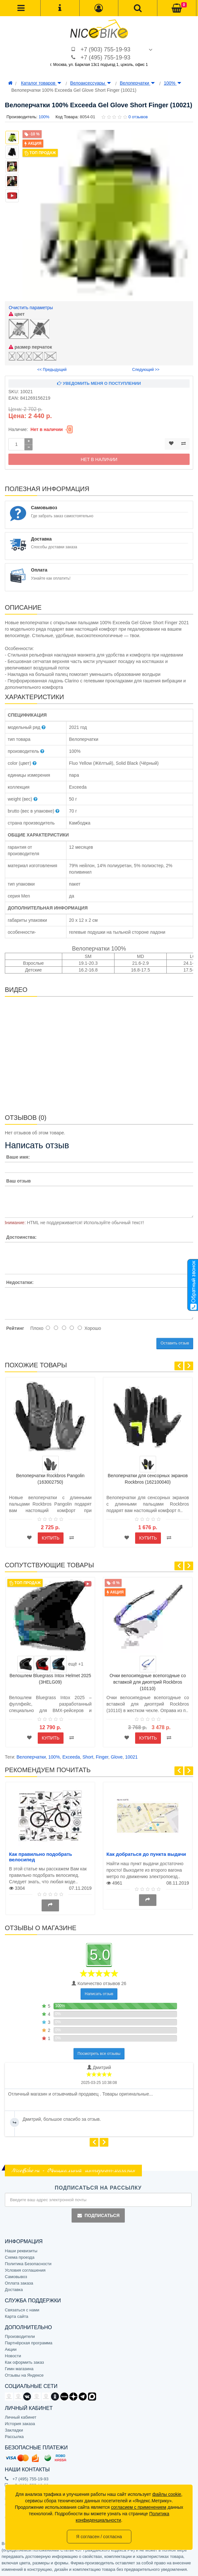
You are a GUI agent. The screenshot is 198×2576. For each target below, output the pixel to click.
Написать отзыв (99, 1994)
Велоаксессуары (90, 83)
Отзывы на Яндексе (24, 2375)
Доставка (14, 2289)
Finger (102, 1757)
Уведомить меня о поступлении (99, 383)
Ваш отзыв (18, 1180)
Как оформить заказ (24, 2362)
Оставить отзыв (175, 1343)
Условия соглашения (25, 2270)
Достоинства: (21, 1237)
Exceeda (71, 1757)
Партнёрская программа (28, 2342)
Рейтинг (15, 1328)
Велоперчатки (137, 83)
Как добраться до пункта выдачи (146, 1854)
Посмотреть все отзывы (99, 2053)
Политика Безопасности (28, 2263)
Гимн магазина (19, 2368)
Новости (13, 2355)
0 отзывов (138, 116)
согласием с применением (138, 2507)
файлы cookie (166, 2494)
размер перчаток (30, 347)
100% (172, 83)
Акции (10, 2349)
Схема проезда (20, 2257)
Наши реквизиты (21, 2250)
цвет (17, 314)
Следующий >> (146, 369)
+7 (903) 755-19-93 (106, 49)
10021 (131, 1757)
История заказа (20, 2423)
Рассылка (14, 2436)
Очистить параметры (31, 307)
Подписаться (98, 2215)
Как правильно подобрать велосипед (40, 1856)
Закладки (14, 2430)
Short (88, 1757)
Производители (20, 2336)
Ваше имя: (18, 1157)
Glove (117, 1757)
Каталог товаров (41, 83)
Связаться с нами (22, 2310)
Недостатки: (20, 1282)
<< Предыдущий (52, 369)
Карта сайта (16, 2316)
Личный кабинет (20, 2417)
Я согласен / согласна (99, 2536)
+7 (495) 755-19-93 (106, 57)
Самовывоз (16, 2276)
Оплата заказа (19, 2283)
